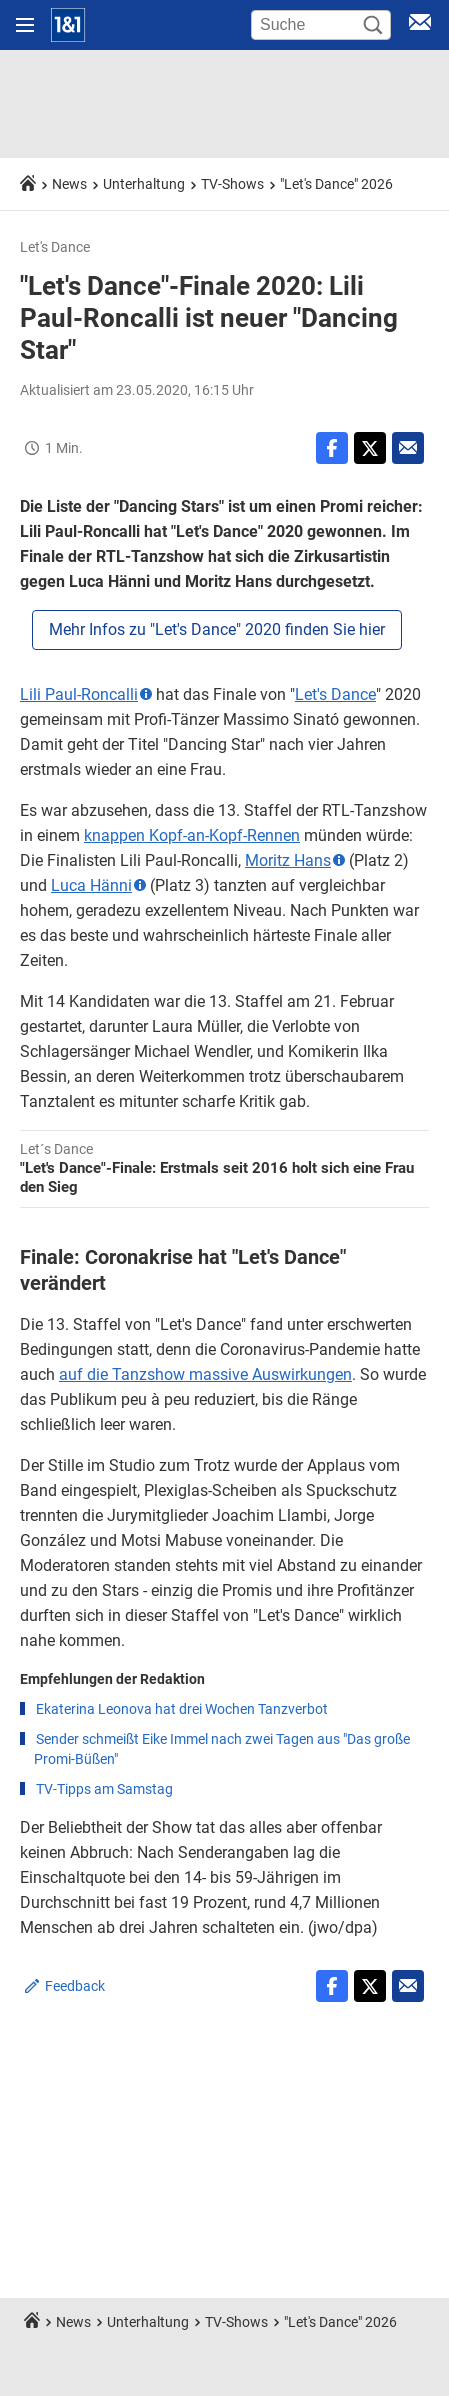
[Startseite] (68, 25)
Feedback (75, 1986)
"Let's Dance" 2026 (336, 184)
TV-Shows (232, 184)
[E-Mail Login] (420, 25)
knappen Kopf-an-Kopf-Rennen (192, 835)
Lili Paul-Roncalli (79, 694)
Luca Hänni (91, 885)
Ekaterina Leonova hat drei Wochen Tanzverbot (182, 1709)
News (69, 184)
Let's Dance (335, 694)
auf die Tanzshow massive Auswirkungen (205, 1374)
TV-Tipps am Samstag (104, 1789)
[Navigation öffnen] (25, 25)
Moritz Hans (288, 860)
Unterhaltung (144, 184)
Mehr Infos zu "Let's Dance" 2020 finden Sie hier (217, 629)
